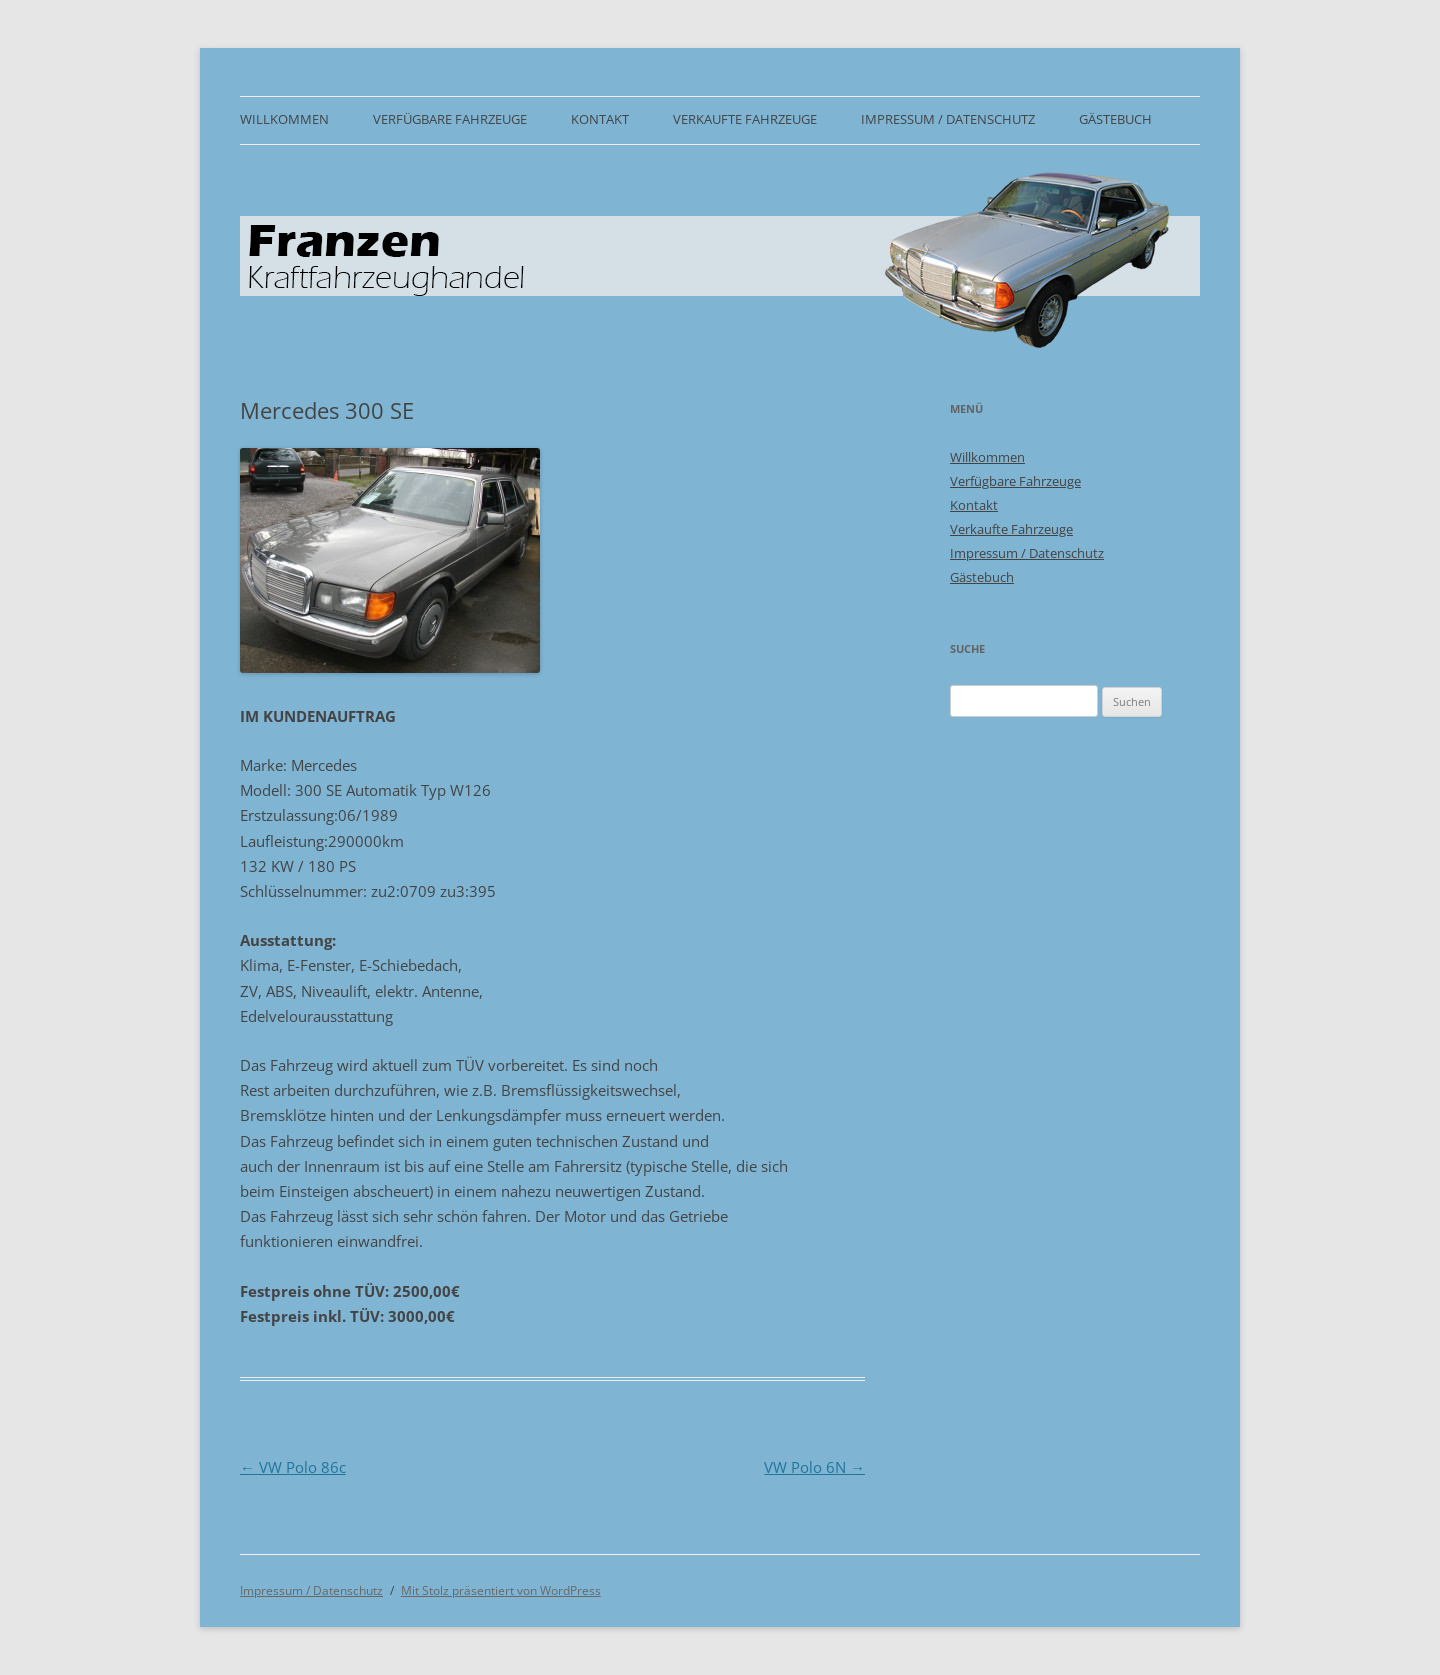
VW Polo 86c (293, 1467)
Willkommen (284, 119)
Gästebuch (1115, 119)
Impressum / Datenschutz (948, 119)
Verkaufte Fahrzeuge (745, 119)
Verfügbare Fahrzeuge (450, 119)
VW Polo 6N (814, 1467)
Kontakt (600, 119)
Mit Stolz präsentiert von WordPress (501, 1590)
